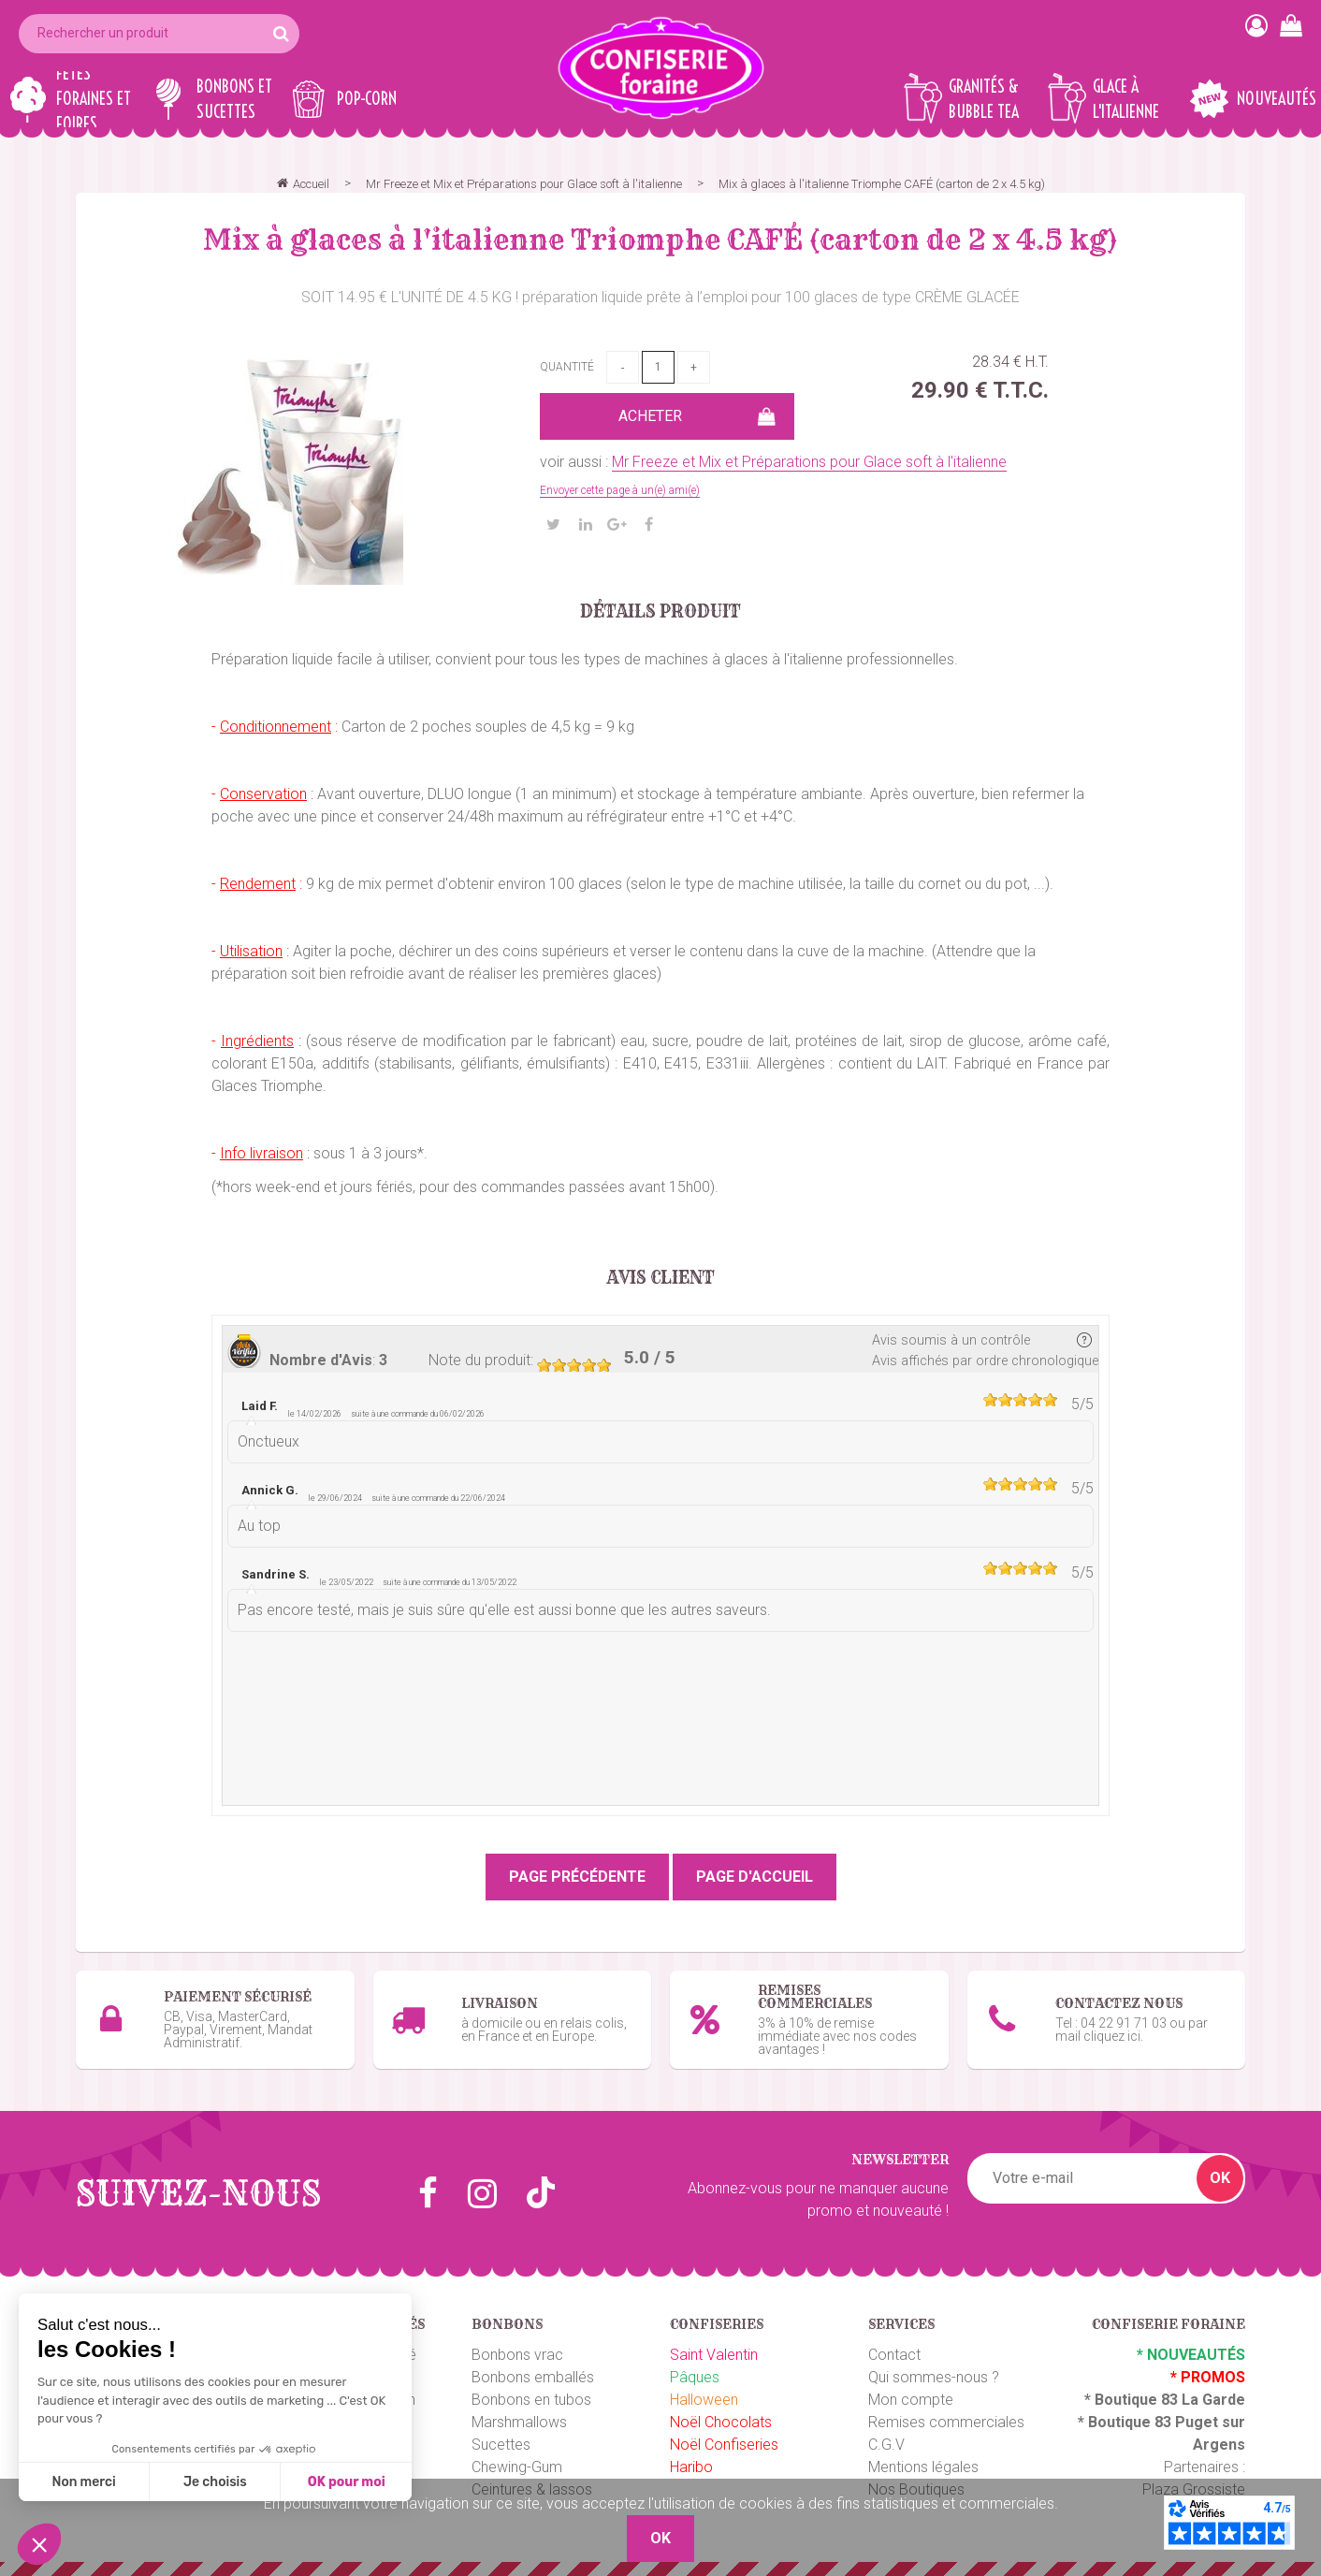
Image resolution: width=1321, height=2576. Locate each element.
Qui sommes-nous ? (933, 2377)
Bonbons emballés (533, 2377)
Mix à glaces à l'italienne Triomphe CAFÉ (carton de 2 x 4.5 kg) (660, 239)
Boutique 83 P (1136, 2422)
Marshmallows (519, 2422)
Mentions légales (923, 2467)
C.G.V (886, 2444)
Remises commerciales (946, 2422)
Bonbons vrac (517, 2355)
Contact (894, 2355)
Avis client (661, 1278)
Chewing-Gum (517, 2467)
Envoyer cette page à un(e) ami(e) (620, 490)
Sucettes (501, 2444)
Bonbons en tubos (531, 2400)
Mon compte (910, 2400)
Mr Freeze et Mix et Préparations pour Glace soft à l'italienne (809, 462)
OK (1220, 2178)
